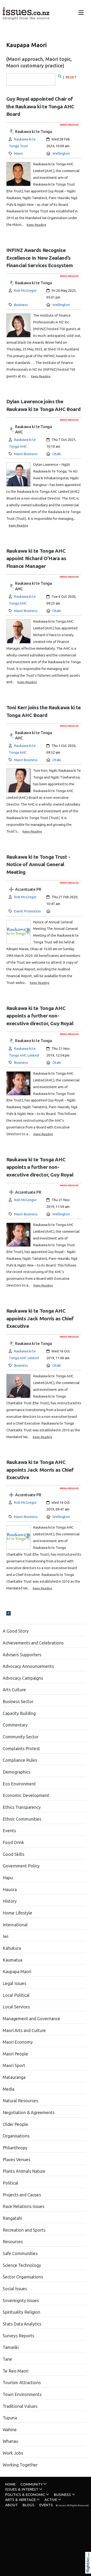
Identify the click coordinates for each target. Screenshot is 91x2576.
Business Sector (18, 1701)
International (15, 1924)
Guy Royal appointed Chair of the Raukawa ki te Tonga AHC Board (40, 106)
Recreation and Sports (24, 2230)
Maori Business (26, 454)
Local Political (16, 1995)
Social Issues (15, 2288)
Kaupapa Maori (17, 1971)
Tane (7, 2359)
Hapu (8, 1877)
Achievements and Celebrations (33, 1643)
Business (21, 305)
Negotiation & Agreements (29, 2112)
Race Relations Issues (23, 2206)
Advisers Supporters (22, 1654)
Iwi (5, 1936)
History (10, 1901)
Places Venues (16, 2159)
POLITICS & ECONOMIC (25, 2494)
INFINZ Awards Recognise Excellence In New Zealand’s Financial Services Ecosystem (39, 257)
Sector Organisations (23, 2277)
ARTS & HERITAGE (20, 2500)
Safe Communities (20, 2253)
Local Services (16, 2007)
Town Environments (22, 2394)
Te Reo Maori (15, 2371)
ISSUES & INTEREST (21, 2489)
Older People (15, 2124)
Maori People (15, 2054)
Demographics (16, 1772)
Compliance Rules (20, 1760)
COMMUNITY (31, 2484)
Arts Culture (14, 1689)
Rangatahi (12, 2218)
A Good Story (16, 1631)
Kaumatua (12, 1960)
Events (9, 1830)
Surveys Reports (18, 2335)
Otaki (56, 454)
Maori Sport (14, 2065)
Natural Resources (20, 2100)
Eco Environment (19, 1784)
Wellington (61, 153)
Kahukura (12, 1948)
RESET (71, 77)
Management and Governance (31, 2018)
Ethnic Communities (22, 1819)
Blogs (28, 2505)
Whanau (10, 2441)
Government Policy (21, 1866)
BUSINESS (62, 2494)
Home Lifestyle (17, 1913)
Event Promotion (27, 911)
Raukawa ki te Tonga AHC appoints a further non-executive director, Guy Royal (40, 1015)
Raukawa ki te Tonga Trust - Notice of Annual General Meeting (38, 864)
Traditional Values (20, 2406)
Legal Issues (14, 1983)
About (11, 2505)
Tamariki (11, 2347)
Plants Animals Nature (24, 2171)
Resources (13, 2241)
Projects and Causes (22, 2195)
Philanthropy (15, 2147)
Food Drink (13, 1842)
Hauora (10, 1889)
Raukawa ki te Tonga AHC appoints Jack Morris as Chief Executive (40, 1318)
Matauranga (14, 2077)
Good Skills (13, 1854)
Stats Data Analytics (22, 2324)
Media (8, 2089)
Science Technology (22, 2265)
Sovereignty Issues (21, 2300)
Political (10, 2183)
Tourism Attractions (22, 2382)
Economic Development (26, 1795)
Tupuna (10, 2418)
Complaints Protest (21, 1748)
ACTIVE (50, 2500)
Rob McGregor (25, 290)
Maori (18, 153)
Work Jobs (13, 2453)
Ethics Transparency (22, 1807)
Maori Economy (18, 2042)
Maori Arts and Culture (24, 2030)
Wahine (10, 2429)
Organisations (16, 2136)
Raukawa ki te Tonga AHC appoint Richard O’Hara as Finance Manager (36, 558)
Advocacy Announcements (28, 1666)
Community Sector (21, 1736)
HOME (10, 2484)
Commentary (15, 1725)
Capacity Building (19, 1713)
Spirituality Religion (21, 2312)
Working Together (20, 2465)
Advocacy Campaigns (23, 1678)
